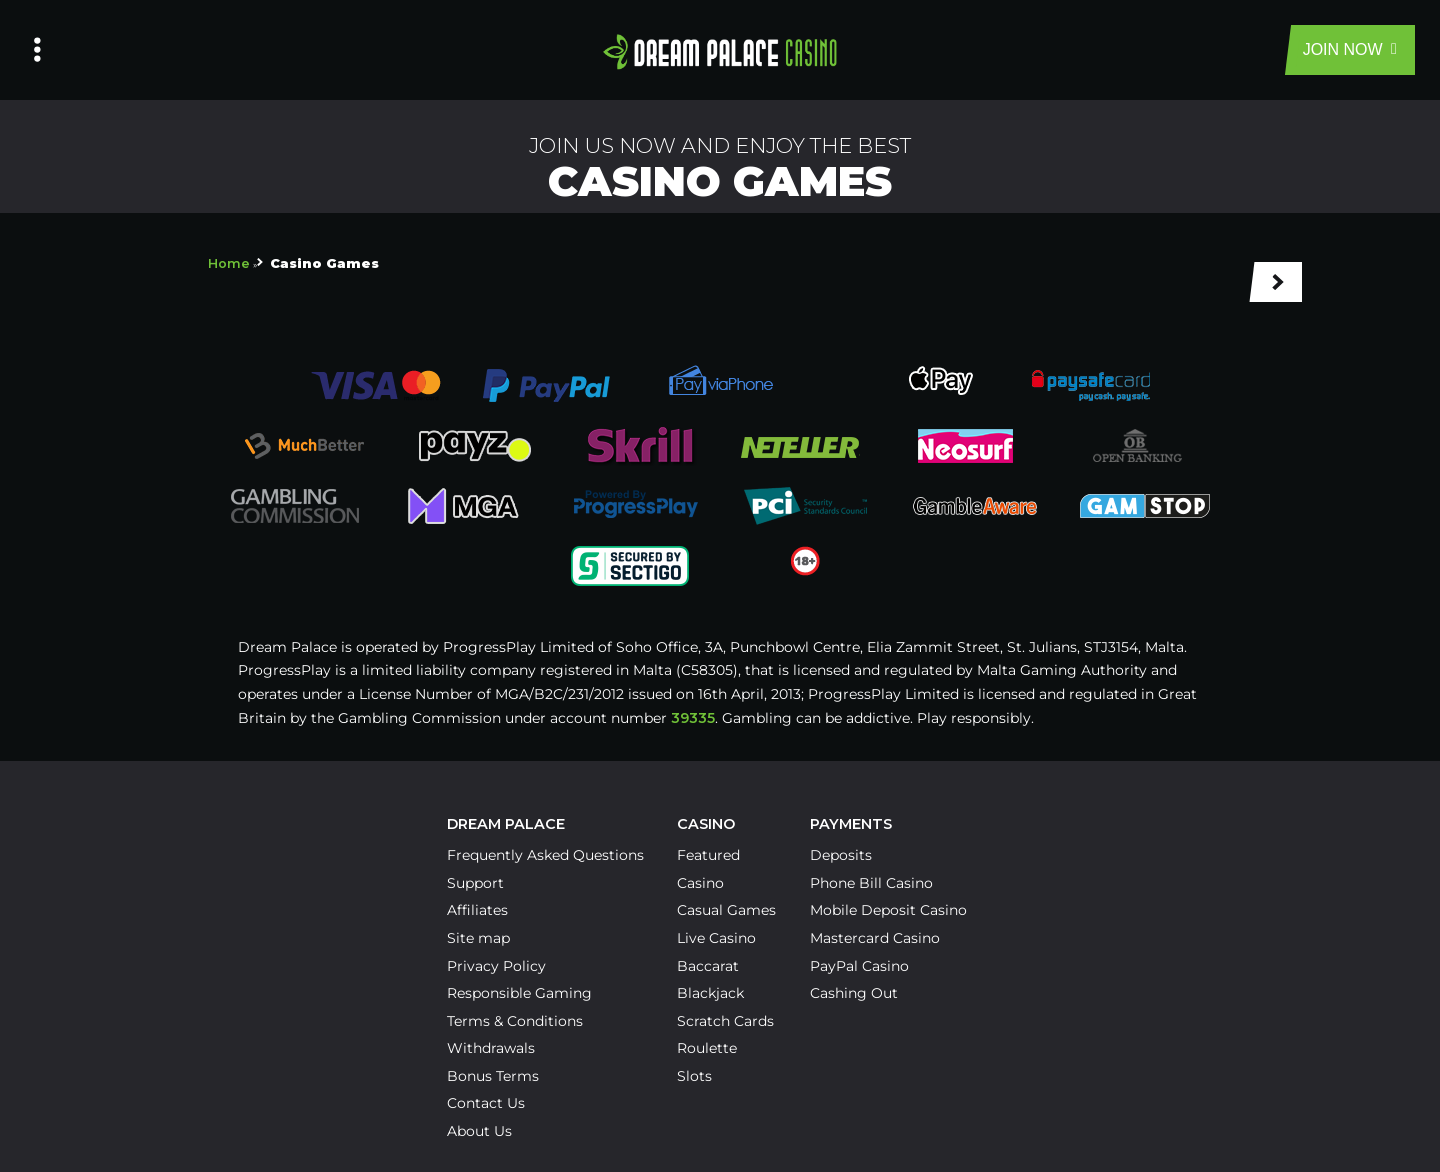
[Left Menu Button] (37, 50)
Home (229, 263)
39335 (693, 718)
